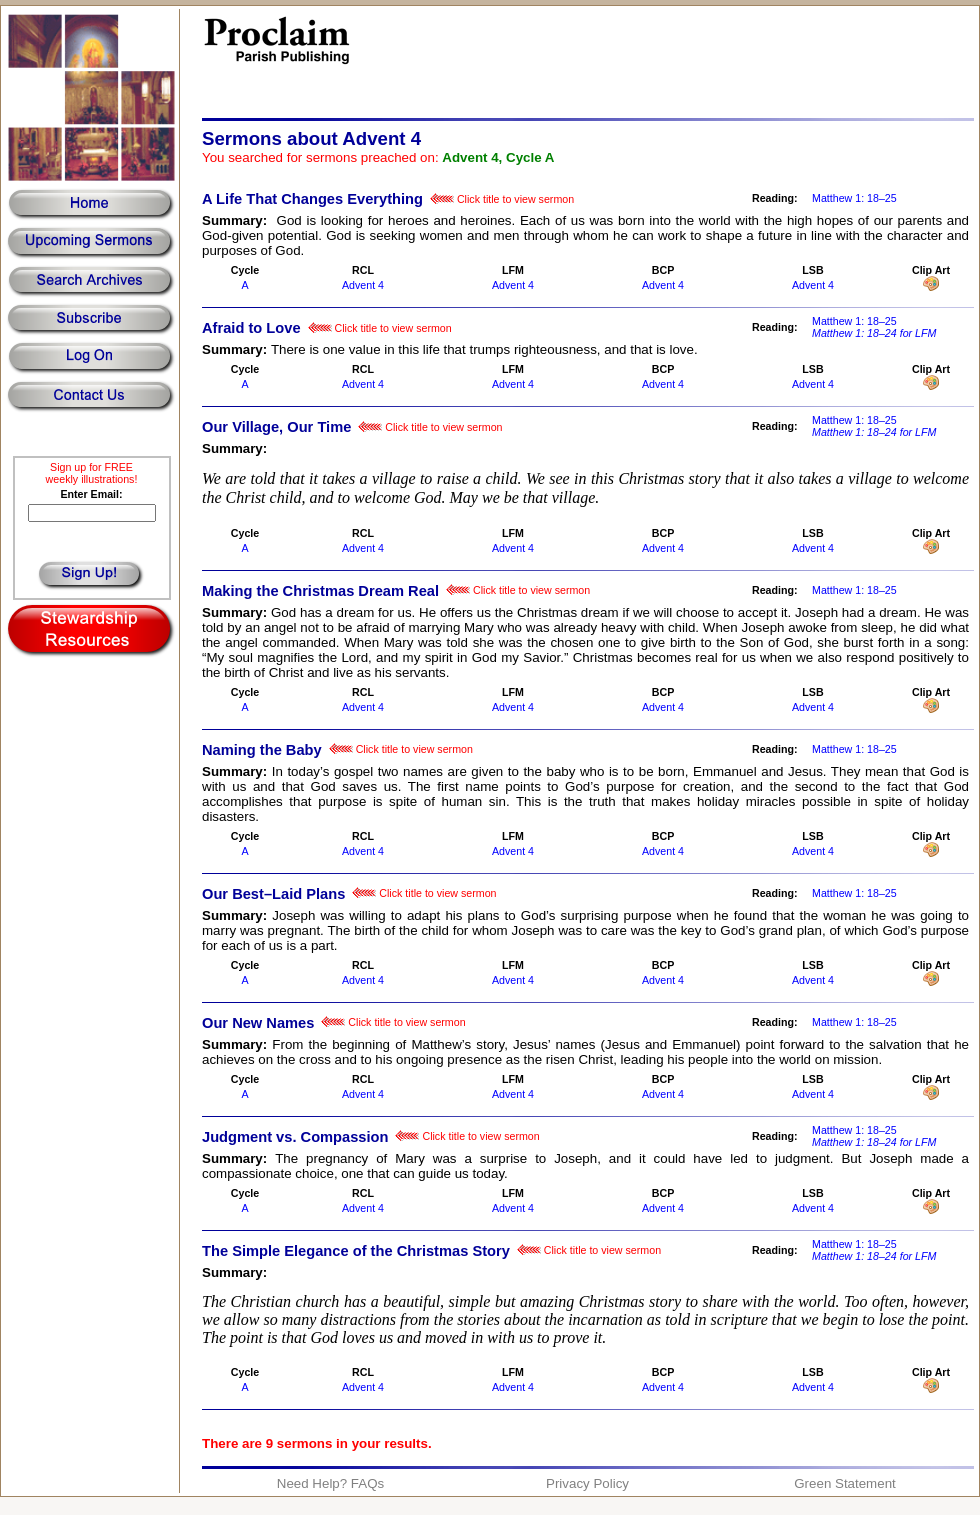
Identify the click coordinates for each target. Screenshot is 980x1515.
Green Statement (845, 1483)
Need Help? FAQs (330, 1483)
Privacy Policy (587, 1483)
